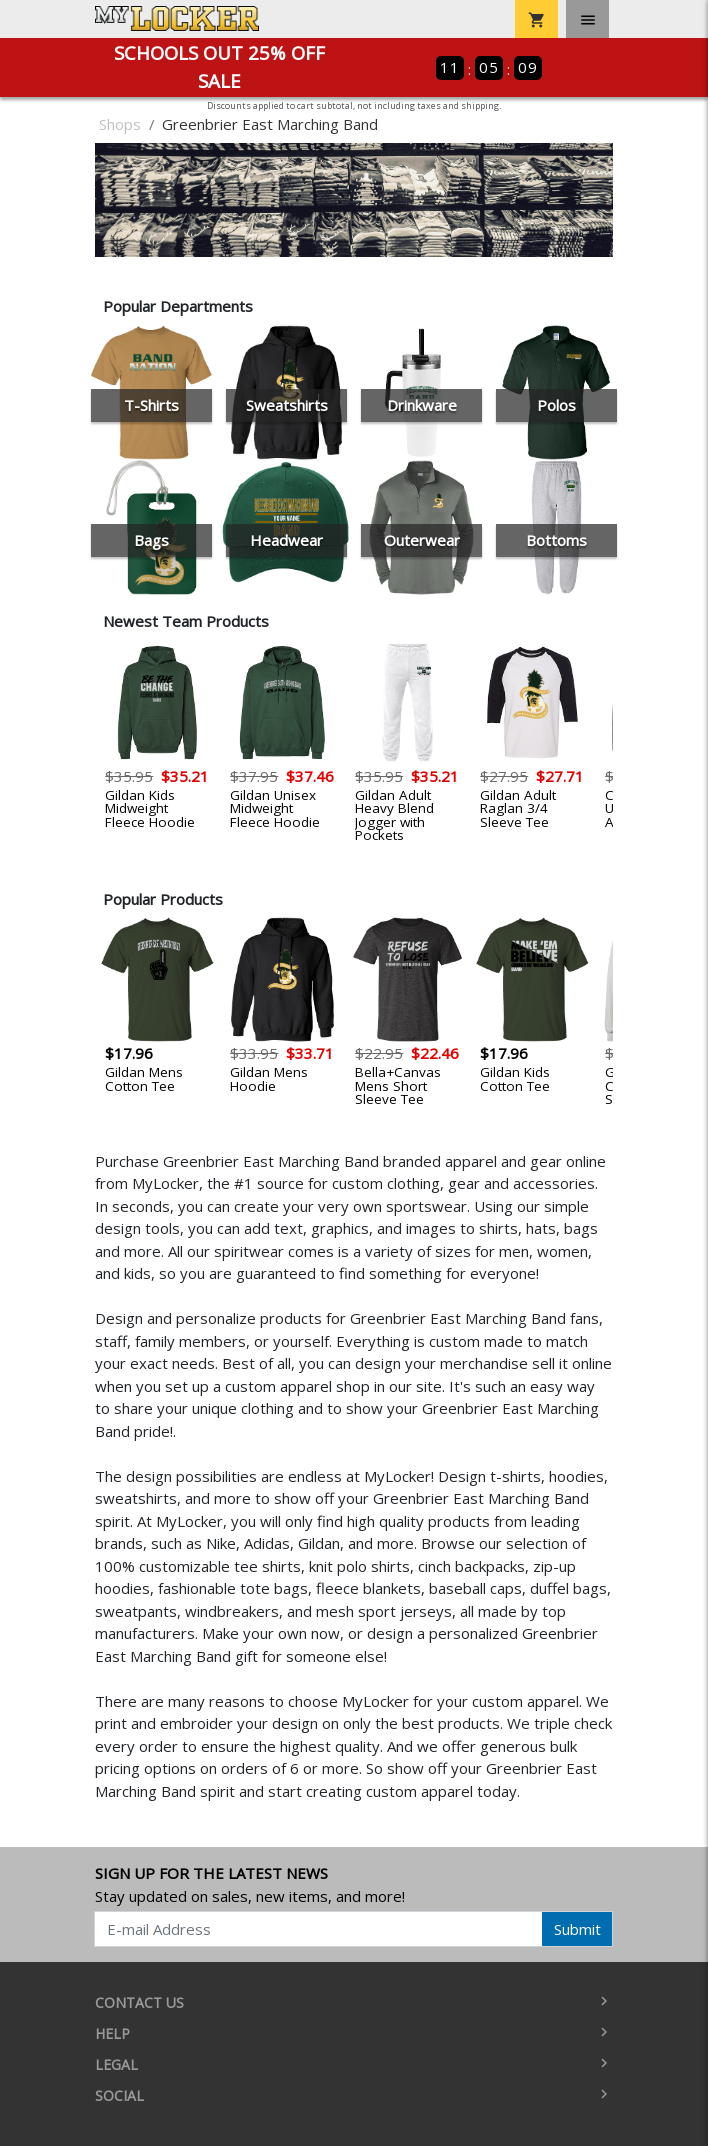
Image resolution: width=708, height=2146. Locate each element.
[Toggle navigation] (587, 19)
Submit (577, 1929)
